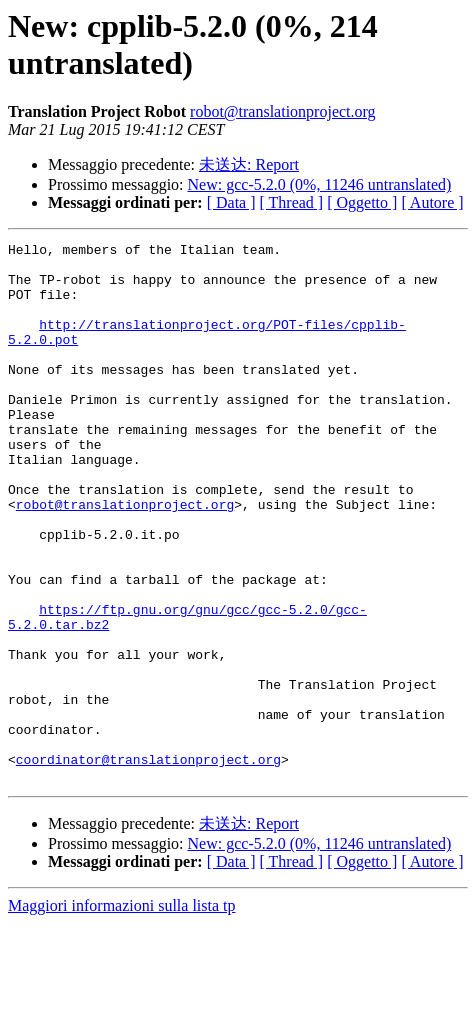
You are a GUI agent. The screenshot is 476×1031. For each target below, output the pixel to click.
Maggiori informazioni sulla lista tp (122, 1013)
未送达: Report (249, 164)
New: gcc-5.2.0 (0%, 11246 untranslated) (320, 184)
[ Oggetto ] (362, 202)
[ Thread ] (292, 202)
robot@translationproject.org (283, 111)
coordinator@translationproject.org (148, 864)
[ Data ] (231, 202)
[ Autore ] (432, 202)
